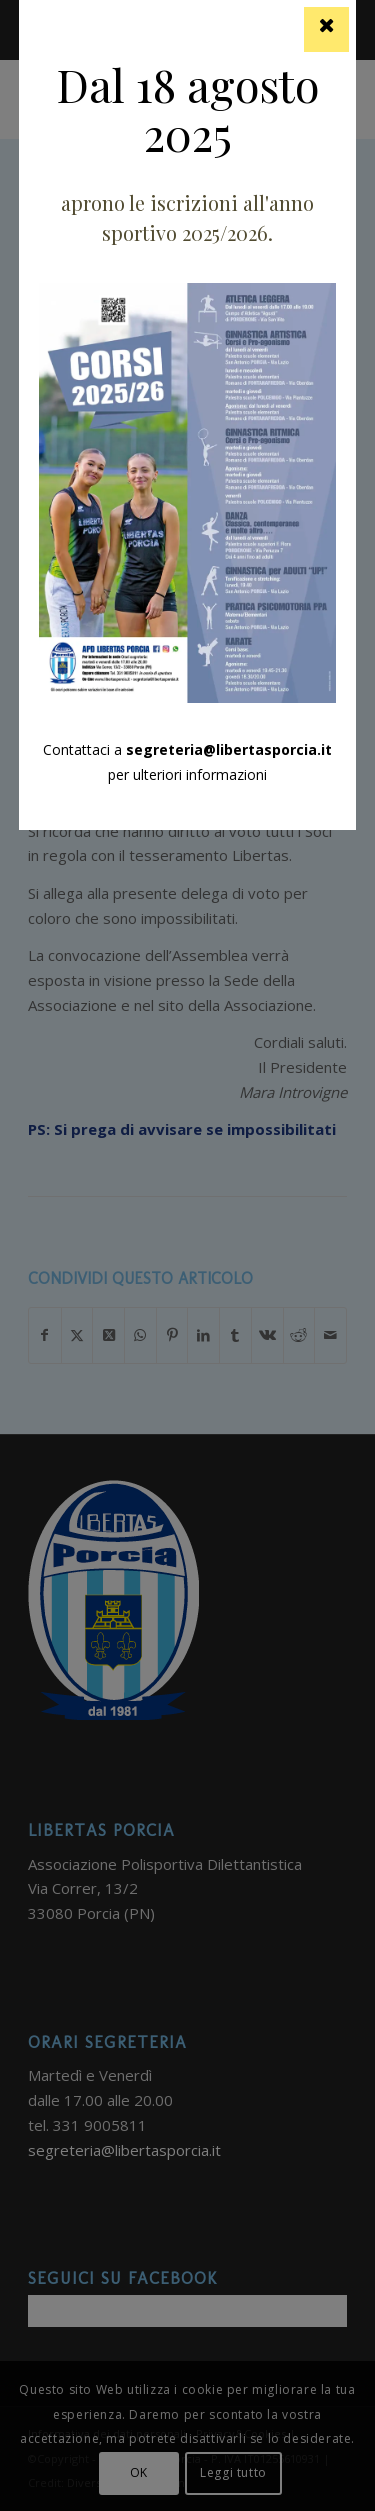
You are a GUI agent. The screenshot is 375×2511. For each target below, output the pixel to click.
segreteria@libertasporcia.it (229, 749)
